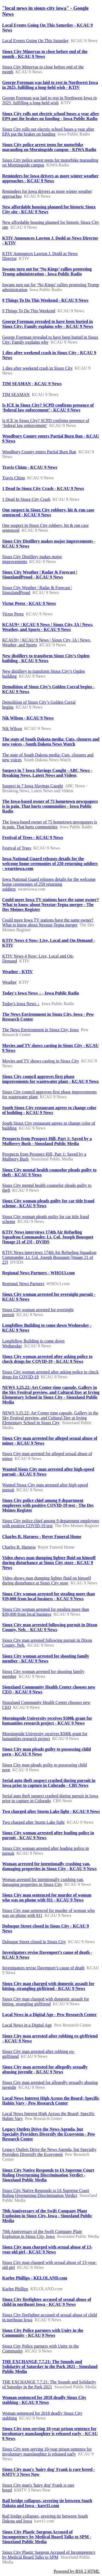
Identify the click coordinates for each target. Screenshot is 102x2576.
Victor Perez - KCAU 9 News (29, 603)
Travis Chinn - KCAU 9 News (29, 467)
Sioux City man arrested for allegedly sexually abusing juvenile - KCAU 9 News (45, 2069)
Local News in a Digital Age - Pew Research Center (49, 2014)
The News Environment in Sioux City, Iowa (40, 1029)
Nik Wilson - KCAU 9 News (28, 718)
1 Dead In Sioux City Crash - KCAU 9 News (43, 488)
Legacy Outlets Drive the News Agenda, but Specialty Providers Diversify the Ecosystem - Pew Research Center (48, 2134)
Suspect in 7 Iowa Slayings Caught (32, 786)
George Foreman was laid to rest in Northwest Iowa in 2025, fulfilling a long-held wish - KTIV (50, 85)
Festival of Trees (16, 848)
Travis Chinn (13, 478)
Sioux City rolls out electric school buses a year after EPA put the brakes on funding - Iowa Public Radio (50, 116)
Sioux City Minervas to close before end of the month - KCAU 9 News (44, 54)
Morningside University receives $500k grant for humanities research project (44, 1736)
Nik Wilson (12, 728)
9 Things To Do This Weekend (28, 311)
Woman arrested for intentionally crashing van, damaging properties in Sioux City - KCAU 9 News (49, 1866)
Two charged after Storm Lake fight (33, 1822)
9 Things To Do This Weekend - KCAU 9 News (45, 300)
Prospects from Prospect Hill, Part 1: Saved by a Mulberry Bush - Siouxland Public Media (47, 1141)
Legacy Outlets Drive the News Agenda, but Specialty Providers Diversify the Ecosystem (49, 2152)
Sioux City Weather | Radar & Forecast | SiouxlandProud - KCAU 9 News (39, 574)
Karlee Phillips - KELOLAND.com (34, 2278)
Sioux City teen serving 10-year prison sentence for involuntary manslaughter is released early (47, 2451)
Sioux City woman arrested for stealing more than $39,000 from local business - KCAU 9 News (48, 1596)
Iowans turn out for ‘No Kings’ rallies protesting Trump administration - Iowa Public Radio (47, 271)
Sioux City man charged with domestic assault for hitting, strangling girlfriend (45, 2001)
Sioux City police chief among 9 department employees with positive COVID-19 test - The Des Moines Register (48, 1505)
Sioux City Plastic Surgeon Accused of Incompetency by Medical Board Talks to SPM (48, 2554)
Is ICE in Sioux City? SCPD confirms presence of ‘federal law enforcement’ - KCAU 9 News (48, 407)
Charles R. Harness (19, 1547)
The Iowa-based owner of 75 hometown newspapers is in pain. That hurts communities (49, 824)
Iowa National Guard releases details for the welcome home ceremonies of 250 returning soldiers (48, 884)
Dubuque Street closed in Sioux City (34, 1941)
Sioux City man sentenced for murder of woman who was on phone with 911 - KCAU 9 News (46, 1897)
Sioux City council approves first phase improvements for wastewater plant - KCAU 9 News (50, 1079)
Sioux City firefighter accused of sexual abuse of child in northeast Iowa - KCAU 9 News (46, 2302)
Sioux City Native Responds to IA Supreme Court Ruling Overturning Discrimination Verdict (45, 2193)
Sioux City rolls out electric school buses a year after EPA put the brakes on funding (48, 131)
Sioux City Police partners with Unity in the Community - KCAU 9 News (42, 2333)
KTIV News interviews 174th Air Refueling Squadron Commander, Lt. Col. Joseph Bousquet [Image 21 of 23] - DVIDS (47, 1237)
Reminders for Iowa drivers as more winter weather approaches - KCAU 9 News (50, 178)
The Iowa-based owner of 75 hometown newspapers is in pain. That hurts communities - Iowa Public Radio (50, 806)
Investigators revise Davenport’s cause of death (43, 1967)
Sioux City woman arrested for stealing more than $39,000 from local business (45, 1611)
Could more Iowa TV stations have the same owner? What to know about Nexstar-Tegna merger (47, 922)
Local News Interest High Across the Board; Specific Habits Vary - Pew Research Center (50, 2100)
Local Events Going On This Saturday (35, 40)
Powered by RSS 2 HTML (77, 2571)
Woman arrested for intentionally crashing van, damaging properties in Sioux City (43, 1882)
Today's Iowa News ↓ (20, 1003)
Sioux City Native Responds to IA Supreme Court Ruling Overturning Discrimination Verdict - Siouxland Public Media (48, 2175)
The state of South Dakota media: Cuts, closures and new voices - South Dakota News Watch (51, 741)
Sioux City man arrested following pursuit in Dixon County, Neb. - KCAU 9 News (49, 1627)
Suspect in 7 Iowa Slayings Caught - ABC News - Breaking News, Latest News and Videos (47, 773)
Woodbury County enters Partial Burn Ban (39, 451)
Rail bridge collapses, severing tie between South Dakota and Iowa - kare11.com (47, 2503)
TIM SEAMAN (16, 394)
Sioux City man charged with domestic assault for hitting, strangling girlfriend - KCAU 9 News (48, 1986)
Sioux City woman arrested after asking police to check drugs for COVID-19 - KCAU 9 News (47, 1359)
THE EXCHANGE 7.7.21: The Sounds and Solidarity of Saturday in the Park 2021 (49, 2384)
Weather (9, 982)
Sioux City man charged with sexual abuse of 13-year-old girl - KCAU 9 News (47, 2249)
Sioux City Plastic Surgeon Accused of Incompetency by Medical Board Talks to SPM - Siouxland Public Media (46, 2537)
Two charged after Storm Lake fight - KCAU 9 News (51, 1811)
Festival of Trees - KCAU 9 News (32, 837)
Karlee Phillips (15, 2288)
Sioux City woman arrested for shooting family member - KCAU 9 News (45, 1658)
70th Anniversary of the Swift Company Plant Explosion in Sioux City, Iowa (42, 2234)
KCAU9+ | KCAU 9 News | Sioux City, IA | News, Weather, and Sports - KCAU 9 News (47, 627)
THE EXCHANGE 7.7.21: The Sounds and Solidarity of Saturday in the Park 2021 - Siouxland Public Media (49, 2366)
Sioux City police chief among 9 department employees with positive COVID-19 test (50, 1523)
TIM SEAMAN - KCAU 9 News (31, 383)
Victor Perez (13, 614)
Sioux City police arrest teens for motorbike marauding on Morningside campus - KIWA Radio (49, 147)
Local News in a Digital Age (27, 2025)
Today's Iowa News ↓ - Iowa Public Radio (40, 993)
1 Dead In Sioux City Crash (26, 499)
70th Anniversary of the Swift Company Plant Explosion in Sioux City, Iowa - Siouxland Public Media (47, 2216)
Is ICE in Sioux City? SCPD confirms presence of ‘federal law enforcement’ (45, 423)
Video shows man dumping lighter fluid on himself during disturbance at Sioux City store (46, 1580)
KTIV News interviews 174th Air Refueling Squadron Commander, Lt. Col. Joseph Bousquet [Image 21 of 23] (49, 1257)
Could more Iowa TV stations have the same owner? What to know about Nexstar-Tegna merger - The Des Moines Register (50, 904)
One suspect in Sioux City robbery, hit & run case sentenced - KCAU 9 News (48, 512)
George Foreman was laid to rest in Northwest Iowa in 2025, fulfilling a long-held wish (49, 100)
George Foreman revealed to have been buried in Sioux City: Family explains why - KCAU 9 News (47, 324)
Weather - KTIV (17, 971)
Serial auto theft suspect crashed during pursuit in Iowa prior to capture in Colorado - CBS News (48, 1783)
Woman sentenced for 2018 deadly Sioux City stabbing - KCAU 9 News (44, 2400)
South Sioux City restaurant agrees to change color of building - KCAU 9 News (49, 1110)
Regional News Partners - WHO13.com (38, 1272)
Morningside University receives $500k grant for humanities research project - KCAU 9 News (47, 1720)
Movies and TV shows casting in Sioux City (40, 1061)
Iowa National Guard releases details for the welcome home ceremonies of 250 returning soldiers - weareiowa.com (50, 863)
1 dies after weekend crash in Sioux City (37, 368)
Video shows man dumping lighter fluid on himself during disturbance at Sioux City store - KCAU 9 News (49, 1562)
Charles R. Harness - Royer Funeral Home (41, 1536)
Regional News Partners (23, 1283)
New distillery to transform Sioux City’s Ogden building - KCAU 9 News (45, 658)
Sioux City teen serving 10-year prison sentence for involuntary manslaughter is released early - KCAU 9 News (50, 2433)
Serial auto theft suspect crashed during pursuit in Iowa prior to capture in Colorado (50, 1798)
